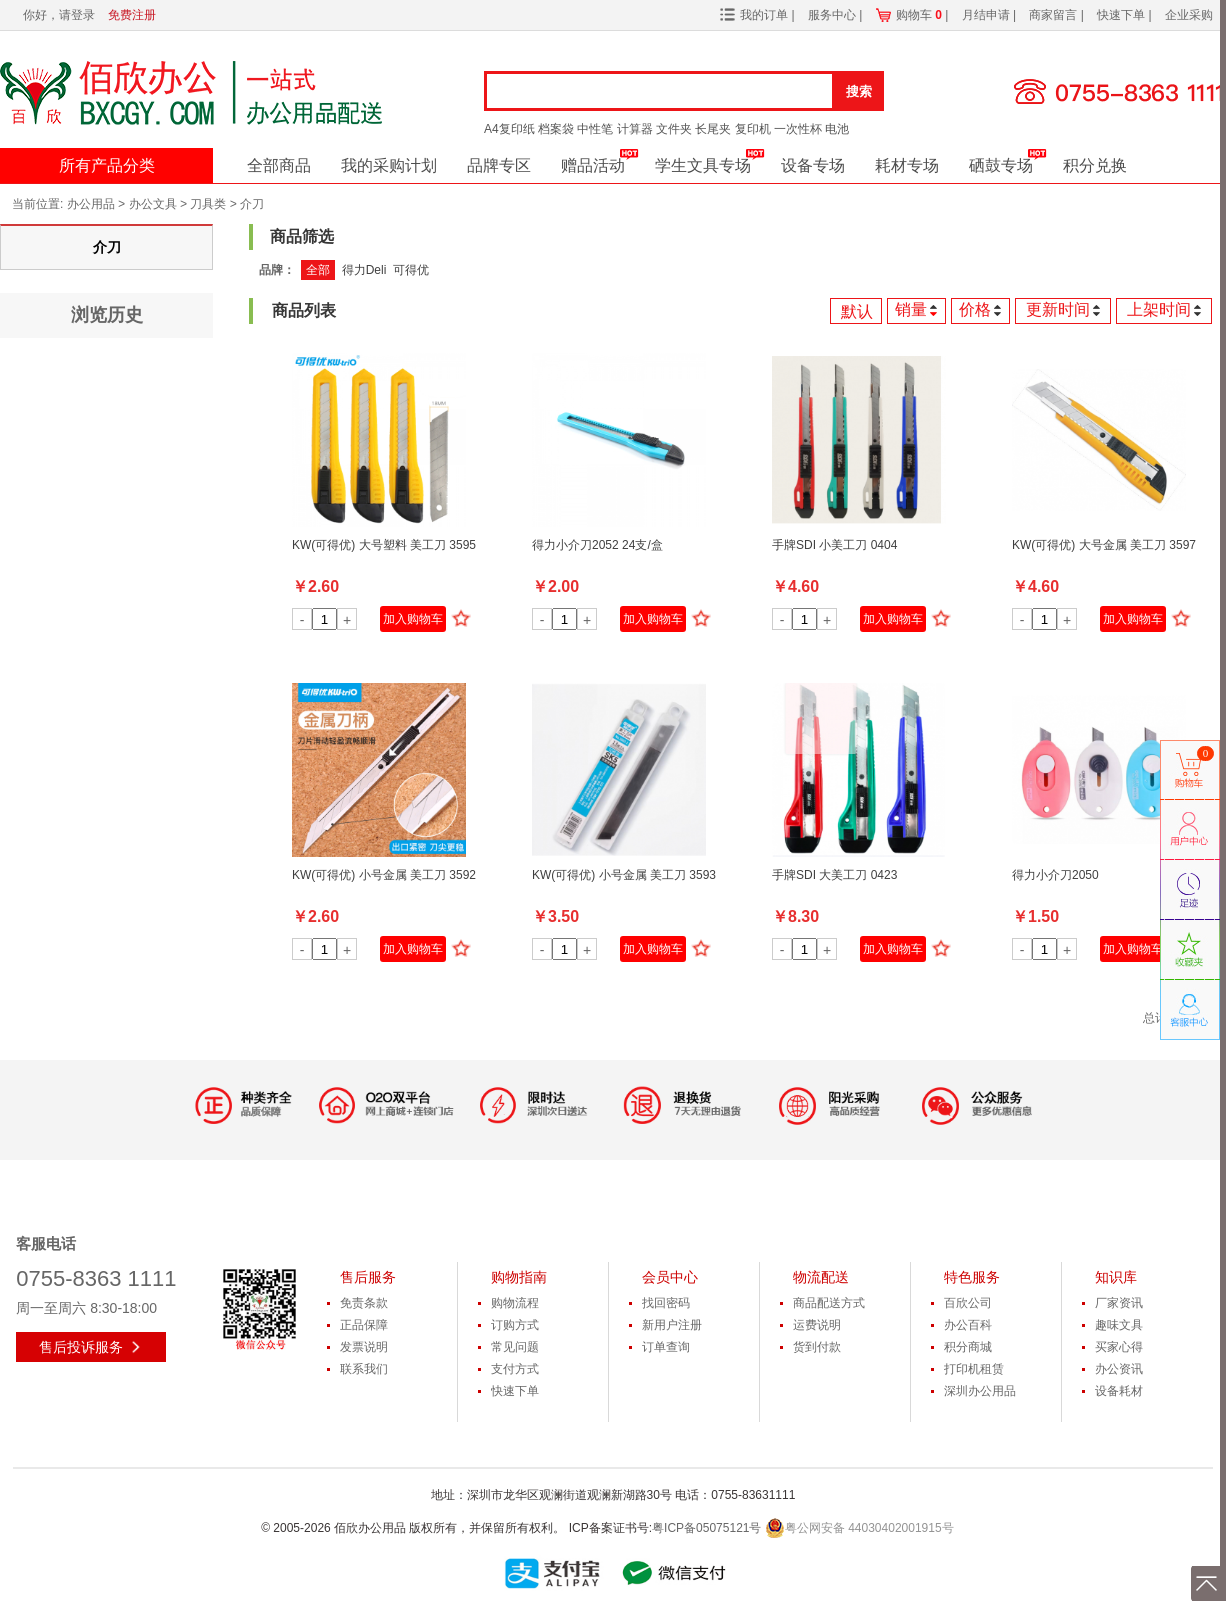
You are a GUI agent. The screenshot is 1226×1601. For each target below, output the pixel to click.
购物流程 (515, 1303)
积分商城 (968, 1347)
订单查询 (666, 1347)
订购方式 (515, 1325)
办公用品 (91, 204)
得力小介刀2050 (1055, 875)
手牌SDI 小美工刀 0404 (834, 545)
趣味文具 (1119, 1325)
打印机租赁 (974, 1369)
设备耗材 (1119, 1391)
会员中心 (670, 1277)
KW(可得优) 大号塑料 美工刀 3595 (384, 545)
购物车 (919, 15)
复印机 (753, 129)
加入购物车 (413, 619)
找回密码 (666, 1303)
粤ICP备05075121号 (706, 1528)
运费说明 (817, 1325)
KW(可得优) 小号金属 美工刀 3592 (384, 875)
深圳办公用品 (980, 1391)
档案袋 (556, 129)
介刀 (252, 204)
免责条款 (364, 1303)
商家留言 (1054, 15)
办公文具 (153, 204)
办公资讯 (1119, 1369)
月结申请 (987, 15)
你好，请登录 (59, 15)
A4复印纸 (509, 129)
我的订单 (764, 15)
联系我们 (364, 1369)
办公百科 (968, 1325)
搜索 (859, 91)
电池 (837, 129)
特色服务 (972, 1277)
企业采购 (1189, 15)
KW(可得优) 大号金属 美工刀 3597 (1104, 545)
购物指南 (519, 1277)
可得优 (411, 270)
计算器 (635, 129)
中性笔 (595, 129)
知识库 (1116, 1277)
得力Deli (364, 270)
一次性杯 (798, 129)
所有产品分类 (107, 165)
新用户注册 (672, 1325)
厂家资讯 (1119, 1303)
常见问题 (515, 1347)
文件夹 (674, 129)
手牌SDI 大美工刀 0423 (834, 875)
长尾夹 (713, 129)
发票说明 (364, 1347)
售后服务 (368, 1277)
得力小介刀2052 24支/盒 (597, 545)
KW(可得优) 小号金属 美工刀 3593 (624, 875)
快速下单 (1122, 15)
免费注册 (132, 15)
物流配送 (821, 1277)
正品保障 (364, 1325)
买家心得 (1119, 1347)
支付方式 (515, 1369)
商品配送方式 (829, 1303)
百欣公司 (968, 1303)
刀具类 (208, 204)
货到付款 (817, 1347)
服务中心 (833, 15)
